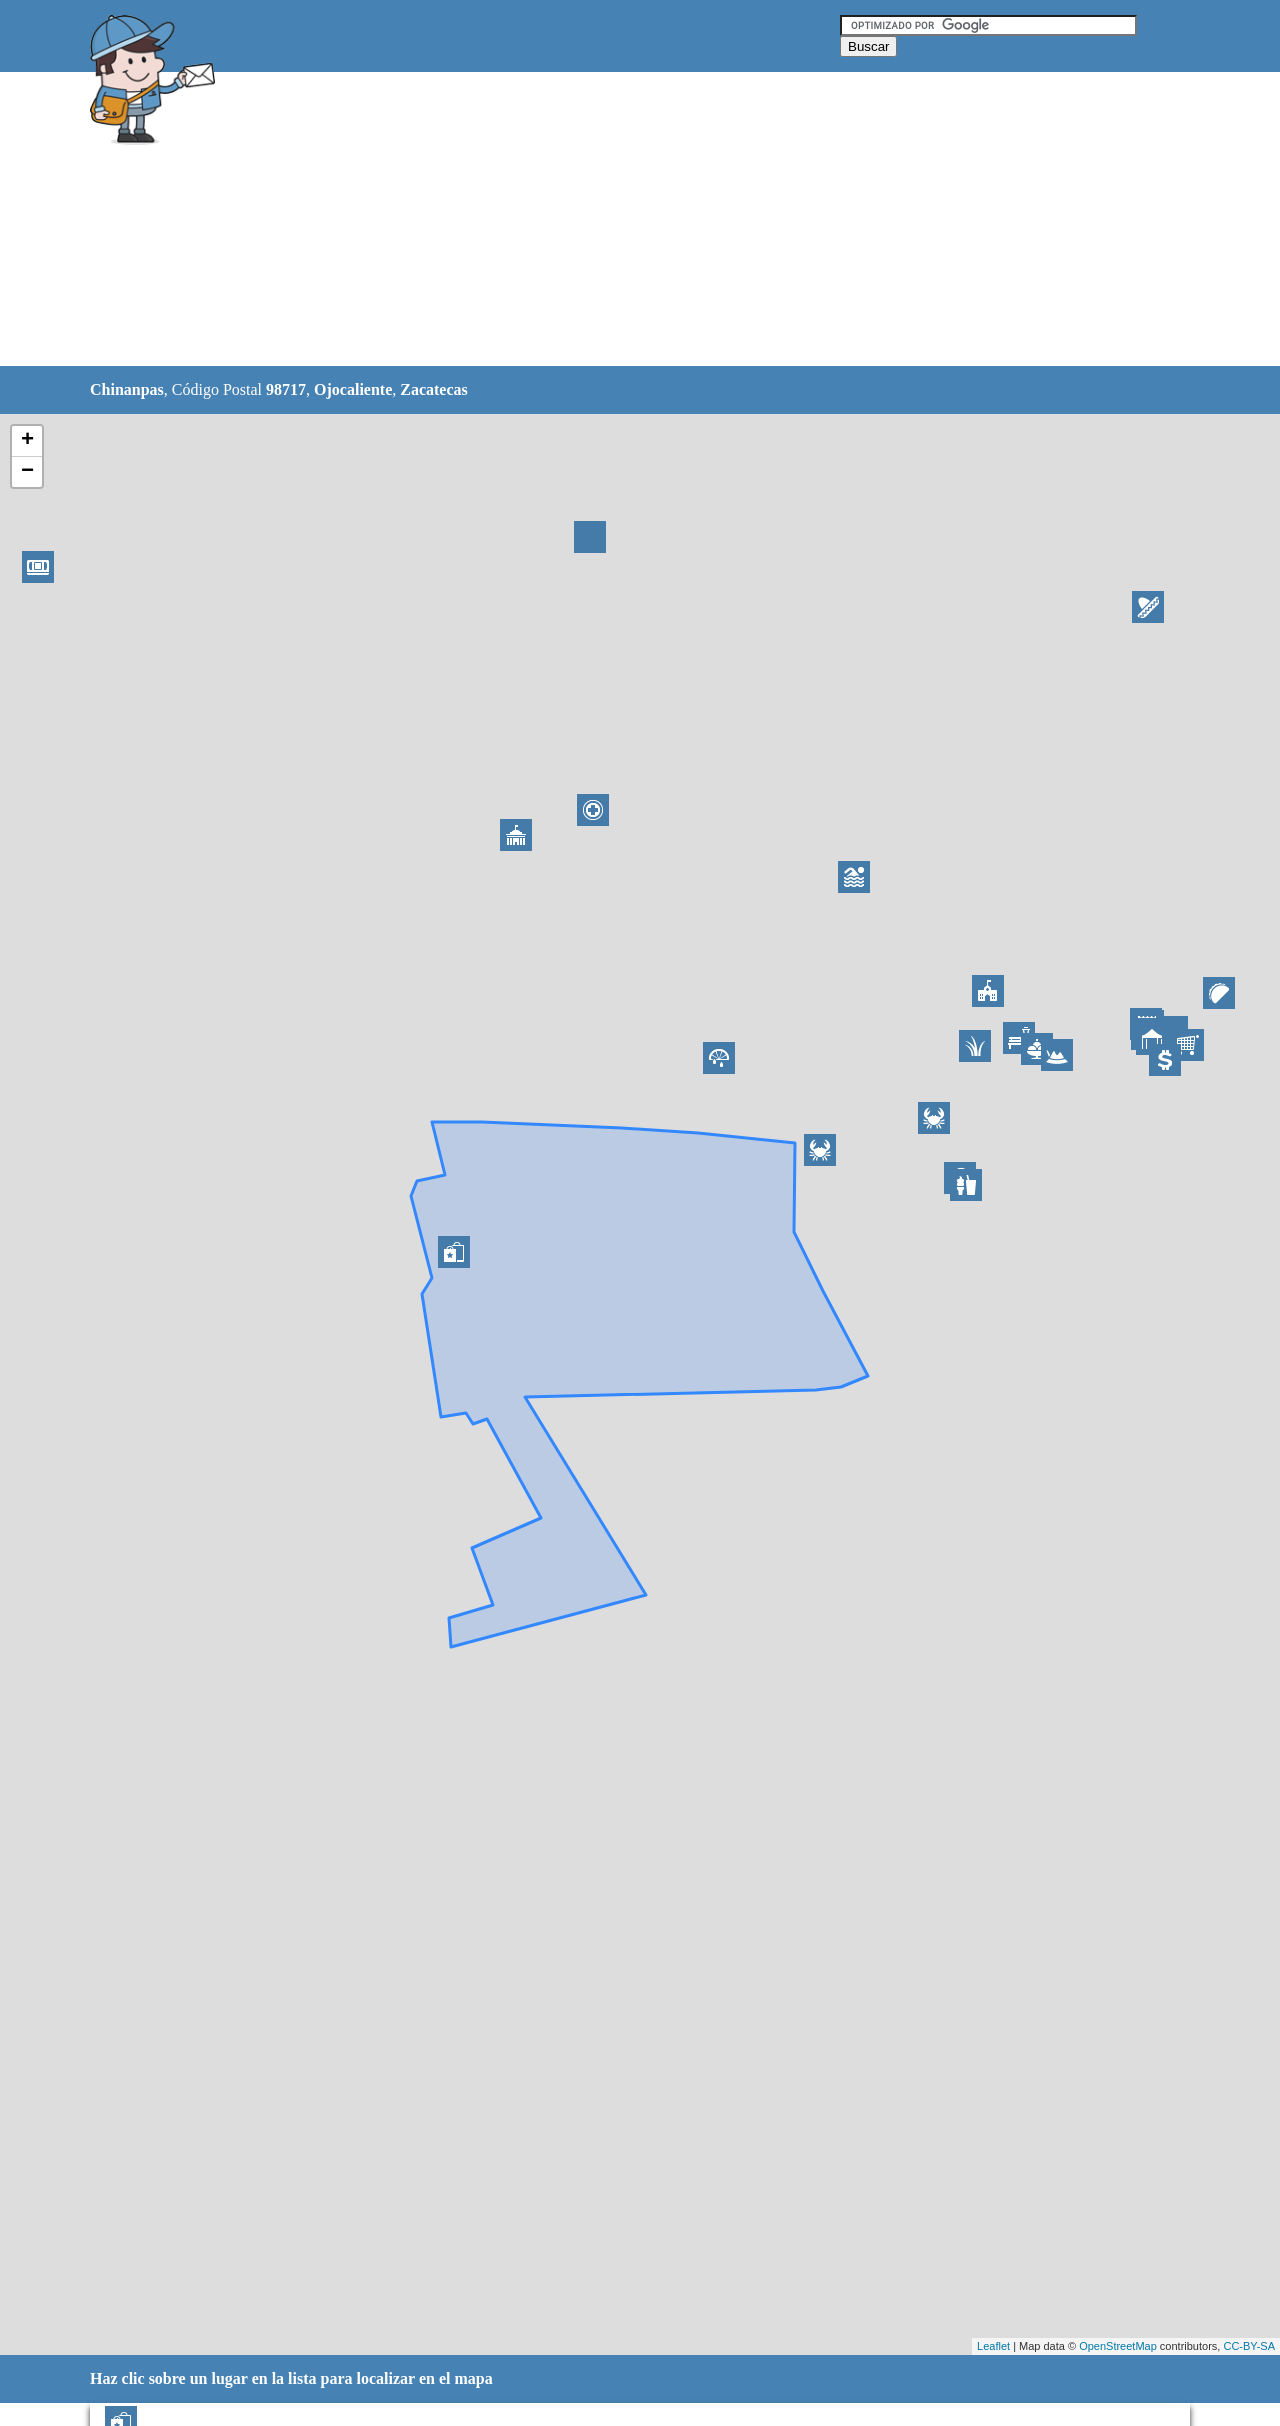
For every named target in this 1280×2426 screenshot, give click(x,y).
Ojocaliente (353, 389)
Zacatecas (434, 389)
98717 (286, 389)
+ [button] (27, 441)
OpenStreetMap (1118, 2346)
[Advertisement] (589, 220)
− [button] (27, 472)
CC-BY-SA (1249, 2346)
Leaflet (993, 2346)
